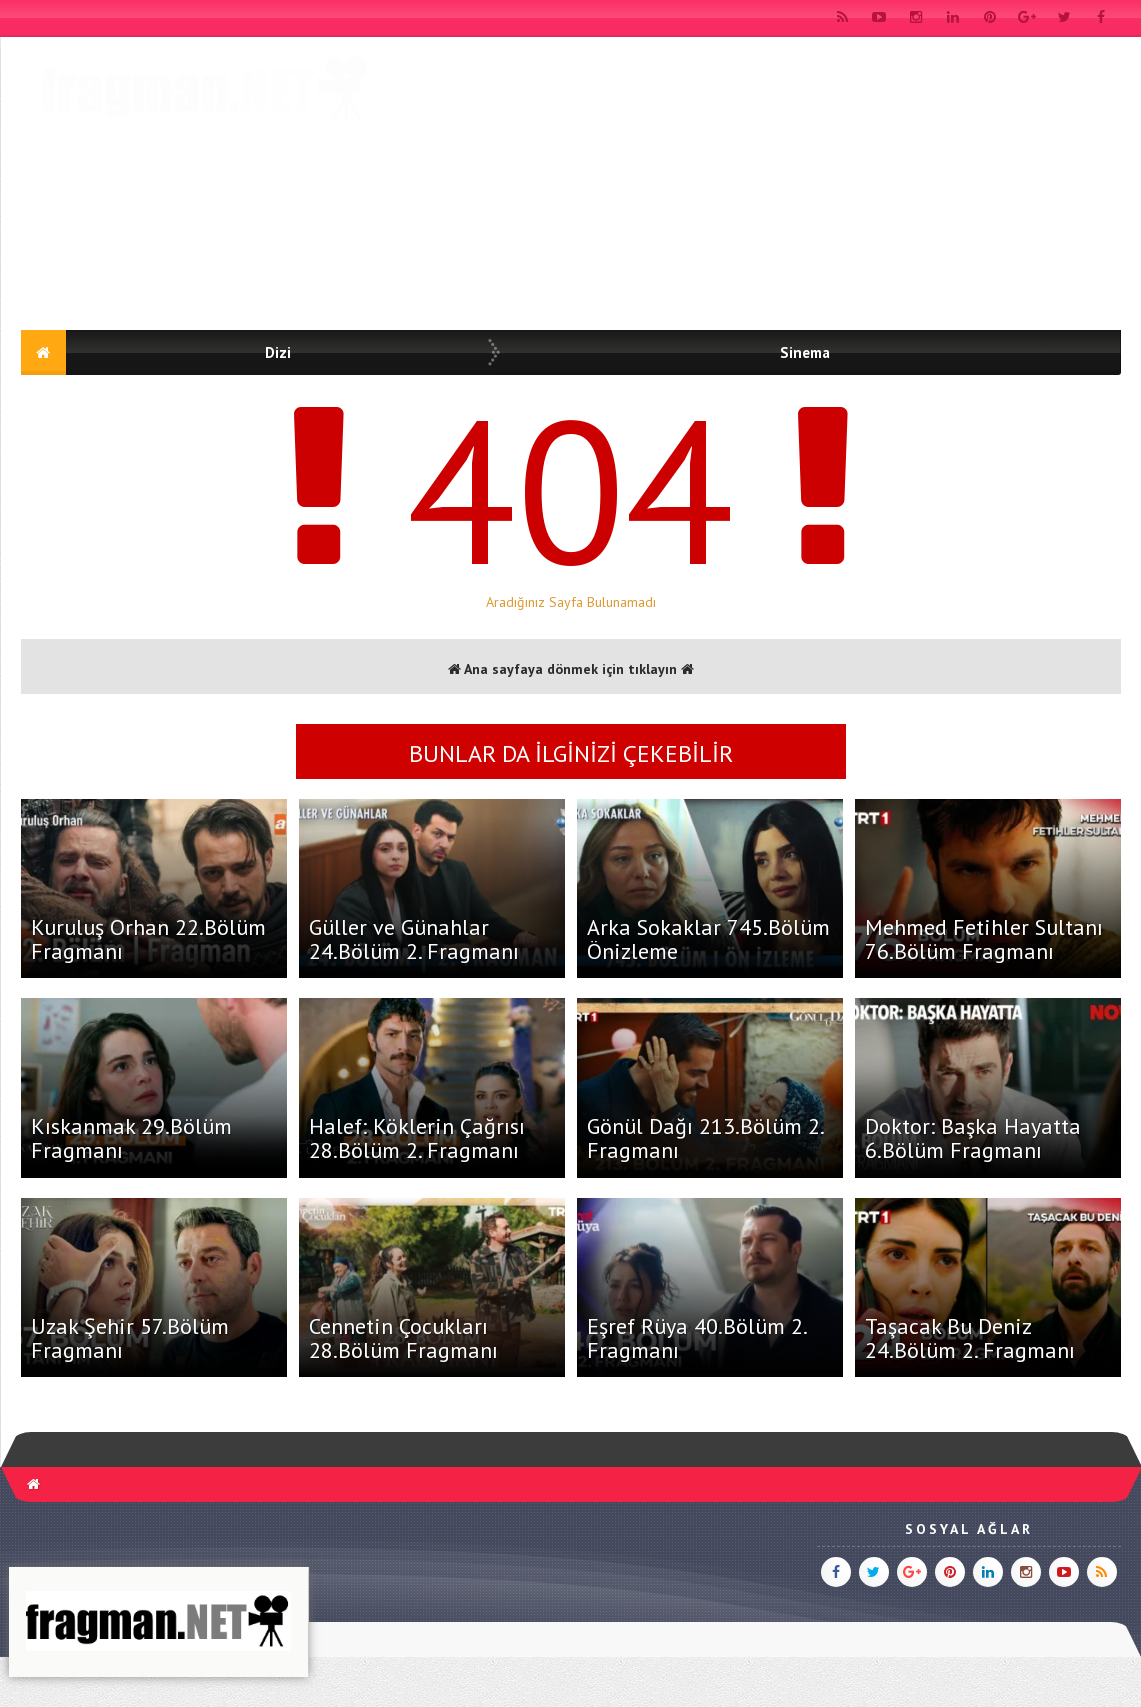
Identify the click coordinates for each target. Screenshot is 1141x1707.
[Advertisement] (757, 187)
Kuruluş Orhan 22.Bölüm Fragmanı (148, 939)
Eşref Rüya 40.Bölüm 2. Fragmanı (696, 1338)
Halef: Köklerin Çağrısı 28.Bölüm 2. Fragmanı (417, 1138)
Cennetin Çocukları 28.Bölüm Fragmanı (403, 1338)
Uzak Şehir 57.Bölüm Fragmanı (130, 1338)
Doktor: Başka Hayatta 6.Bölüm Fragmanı (973, 1138)
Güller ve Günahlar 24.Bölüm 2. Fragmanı (414, 939)
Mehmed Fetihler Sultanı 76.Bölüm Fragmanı (984, 939)
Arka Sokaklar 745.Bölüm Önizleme (708, 939)
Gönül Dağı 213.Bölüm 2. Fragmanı (705, 1138)
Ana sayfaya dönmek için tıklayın (571, 669)
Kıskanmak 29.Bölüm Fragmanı (131, 1138)
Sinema (805, 352)
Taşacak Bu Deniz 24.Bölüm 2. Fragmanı (970, 1338)
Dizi (278, 352)
